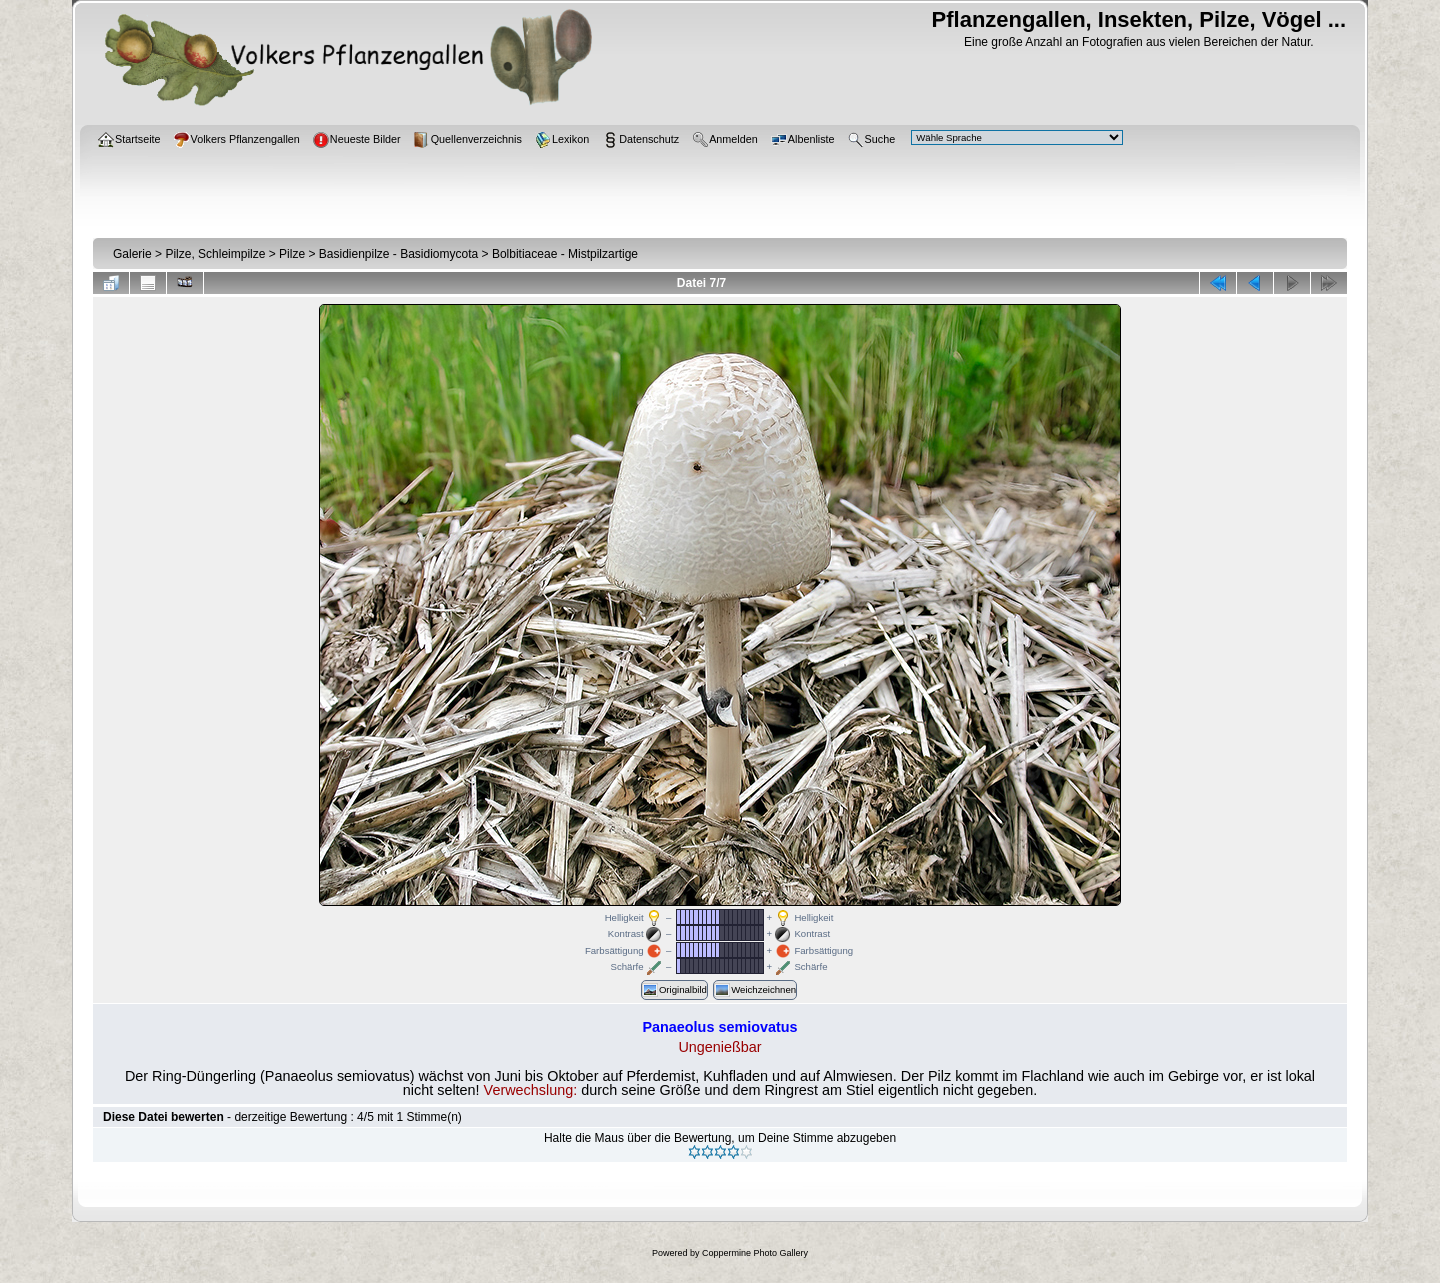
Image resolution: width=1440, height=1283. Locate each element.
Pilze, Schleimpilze (215, 254)
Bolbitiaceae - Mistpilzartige (565, 254)
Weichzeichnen (755, 990)
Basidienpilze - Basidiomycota (398, 254)
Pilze (292, 254)
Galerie (132, 254)
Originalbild (674, 990)
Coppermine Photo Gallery (755, 1253)
